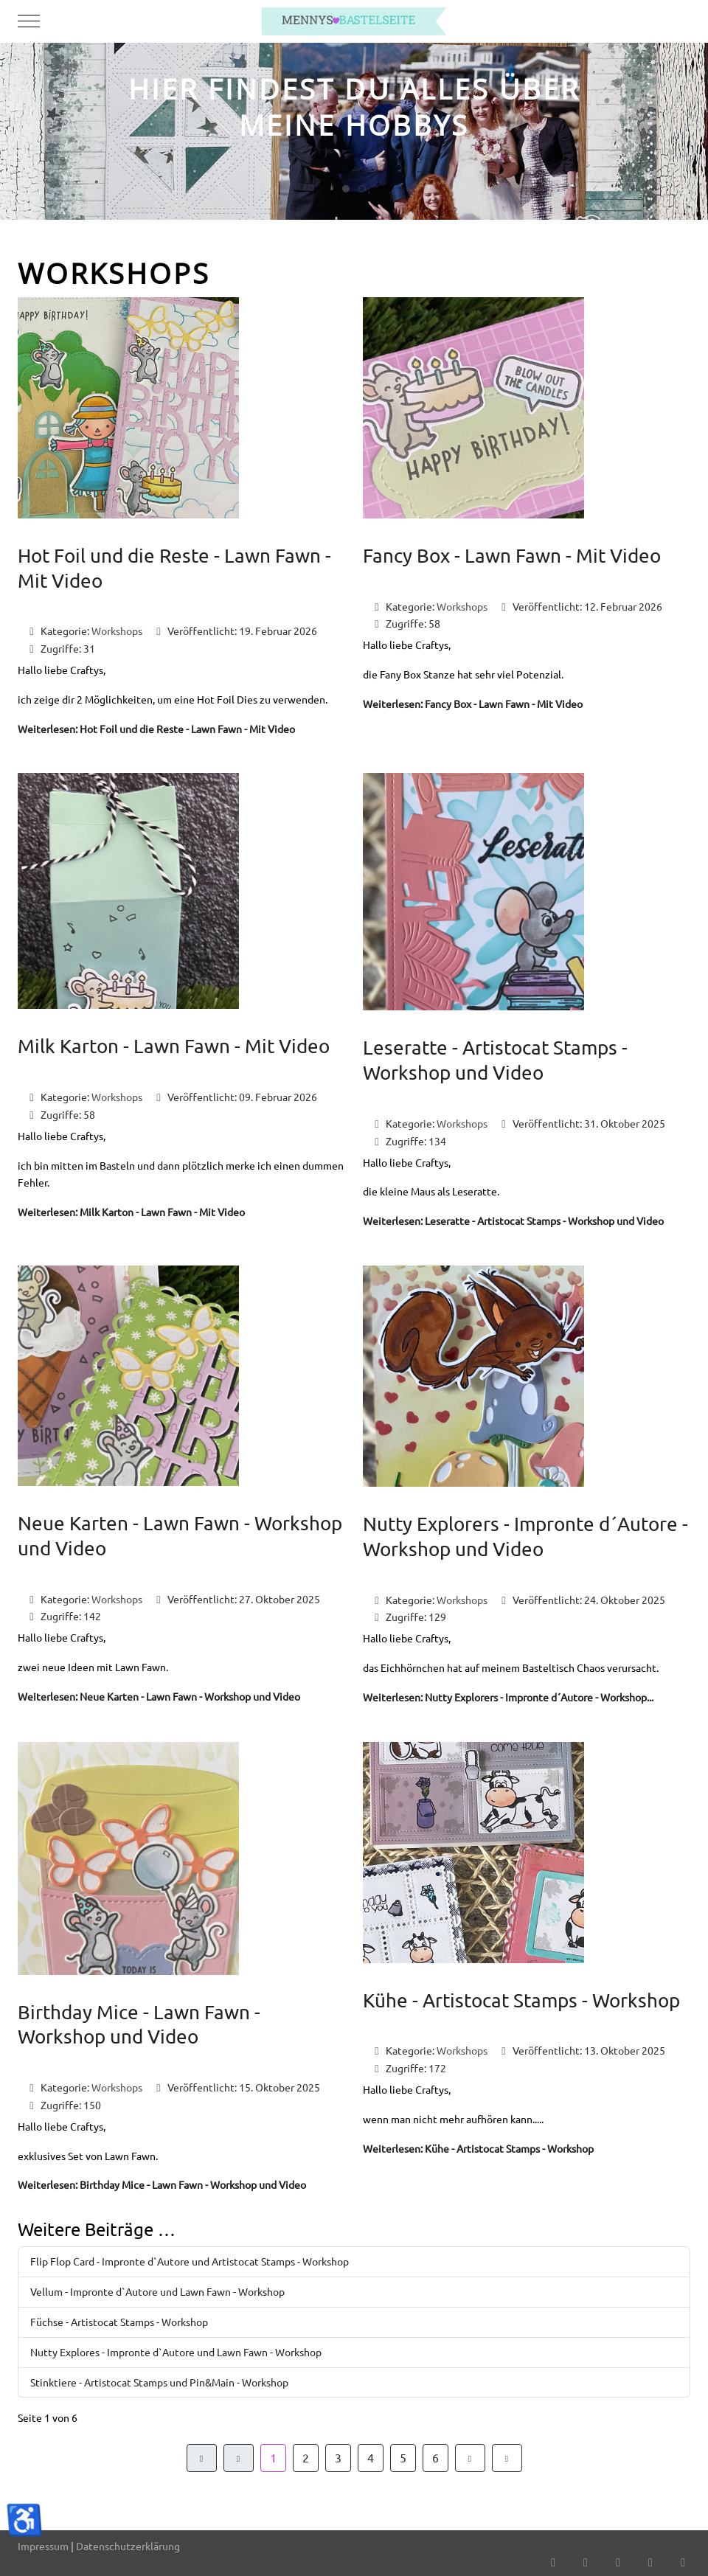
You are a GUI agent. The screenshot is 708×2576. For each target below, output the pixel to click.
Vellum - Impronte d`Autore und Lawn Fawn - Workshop (157, 2291)
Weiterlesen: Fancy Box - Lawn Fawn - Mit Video (473, 703)
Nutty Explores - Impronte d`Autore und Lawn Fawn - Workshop (176, 2351)
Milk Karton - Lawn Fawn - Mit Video (174, 1046)
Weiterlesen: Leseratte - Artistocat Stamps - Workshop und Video (513, 1220)
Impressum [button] (43, 2545)
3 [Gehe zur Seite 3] (338, 2457)
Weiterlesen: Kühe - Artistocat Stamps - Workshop (478, 2148)
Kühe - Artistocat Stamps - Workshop (521, 2000)
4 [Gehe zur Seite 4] (370, 2457)
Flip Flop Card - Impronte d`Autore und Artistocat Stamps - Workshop (189, 2261)
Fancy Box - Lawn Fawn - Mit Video (512, 555)
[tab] (346, 188)
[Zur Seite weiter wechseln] (470, 2458)
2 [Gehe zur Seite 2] (305, 2457)
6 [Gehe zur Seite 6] (435, 2457)
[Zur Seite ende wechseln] (507, 2458)
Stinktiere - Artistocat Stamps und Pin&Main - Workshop (159, 2382)
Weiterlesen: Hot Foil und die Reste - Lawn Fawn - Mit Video (156, 728)
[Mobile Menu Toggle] (29, 21)
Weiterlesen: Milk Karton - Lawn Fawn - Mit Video (131, 1211)
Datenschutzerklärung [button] (128, 2545)
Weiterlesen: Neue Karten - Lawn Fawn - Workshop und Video (159, 1696)
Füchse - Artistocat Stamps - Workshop (119, 2321)
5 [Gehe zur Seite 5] (403, 2457)
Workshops (116, 630)
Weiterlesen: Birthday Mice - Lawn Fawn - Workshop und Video (162, 2184)
